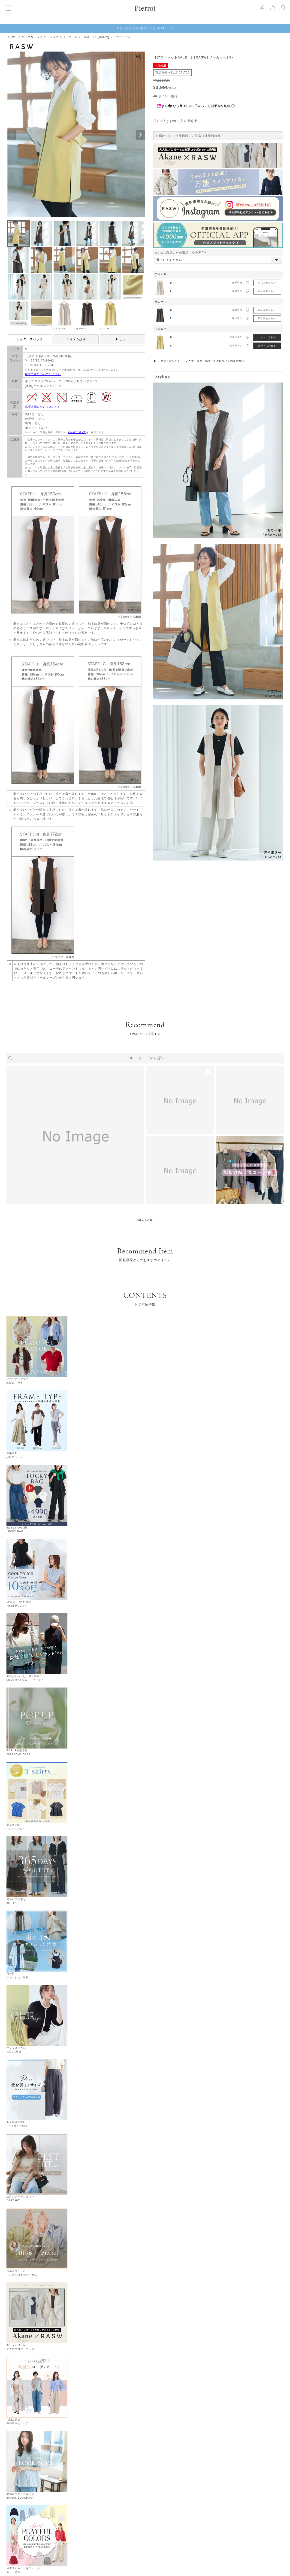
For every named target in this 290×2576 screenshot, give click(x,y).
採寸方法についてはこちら (43, 374)
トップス (53, 37)
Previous (11, 135)
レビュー (122, 339)
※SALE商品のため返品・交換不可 (181, 252)
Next (140, 135)
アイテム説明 (76, 339)
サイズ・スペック (30, 339)
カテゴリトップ (32, 37)
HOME (13, 37)
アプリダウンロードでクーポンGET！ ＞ (145, 28)
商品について (77, 432)
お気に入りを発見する (145, 1033)
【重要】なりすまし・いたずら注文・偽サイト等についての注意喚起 (201, 360)
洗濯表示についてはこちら (43, 406)
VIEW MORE (145, 1220)
